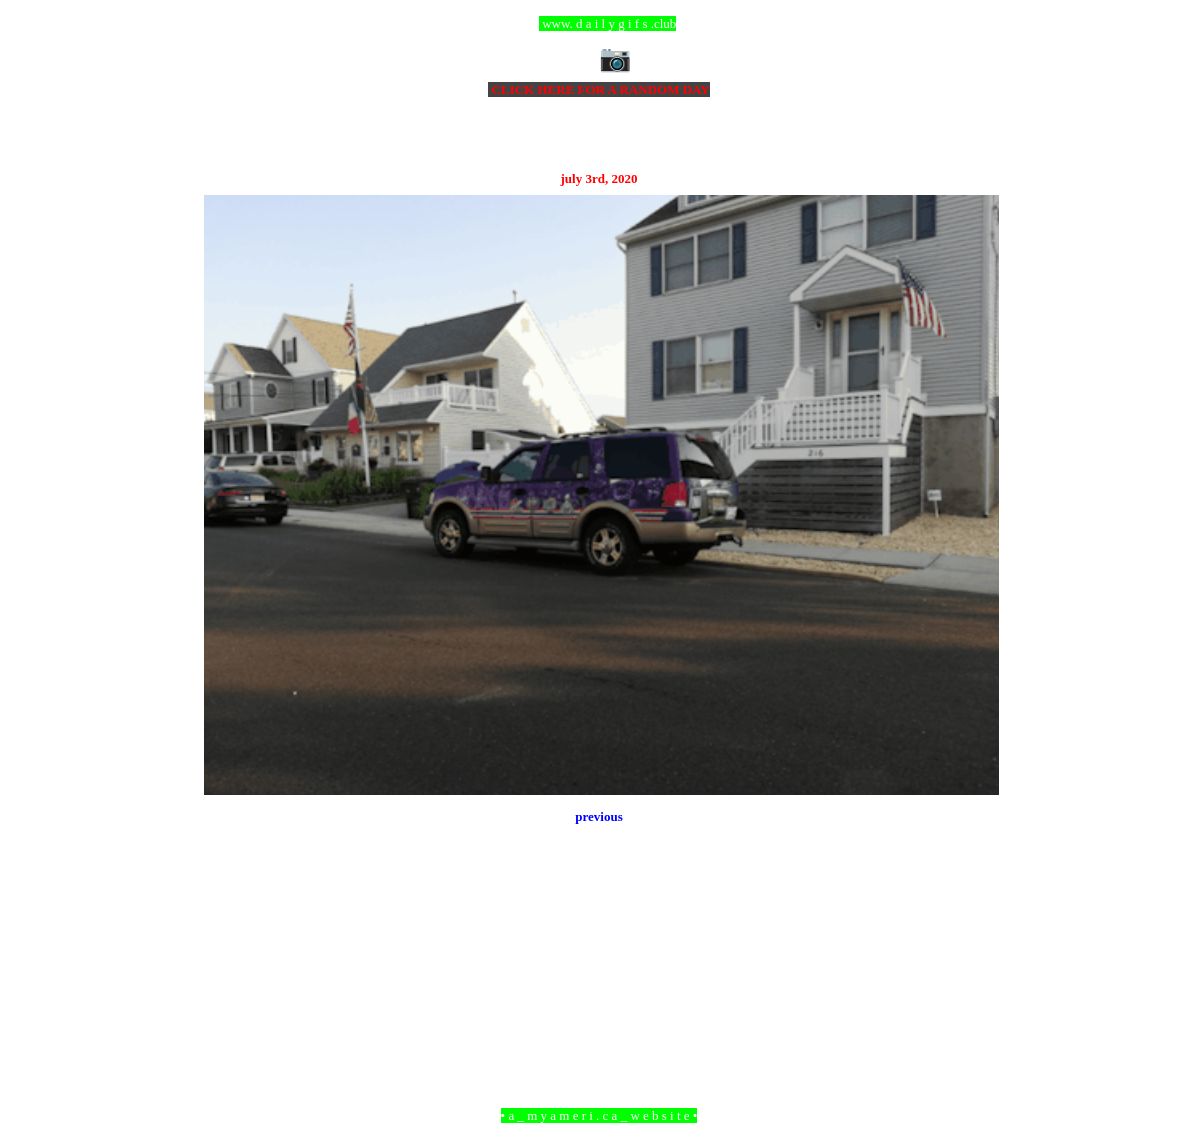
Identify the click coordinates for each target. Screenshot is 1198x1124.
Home (602, 1006)
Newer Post (229, 1006)
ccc (599, 23)
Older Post (971, 1006)
